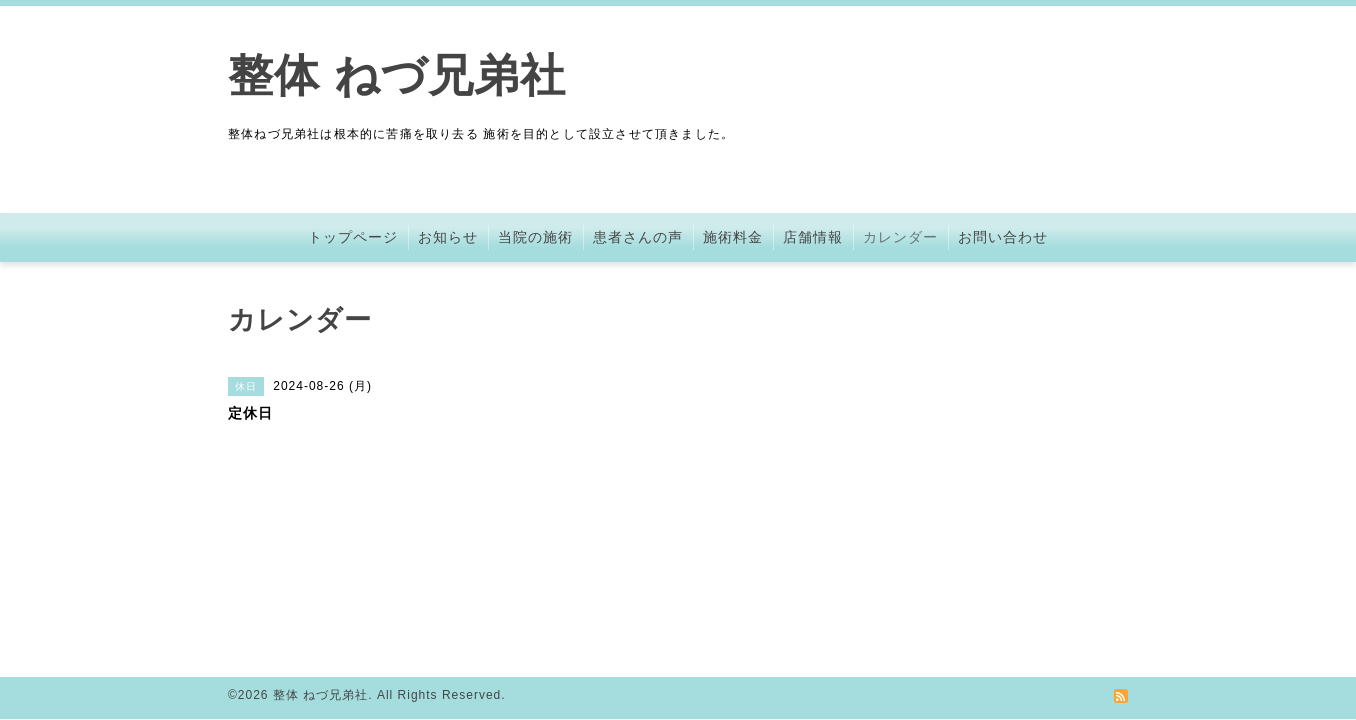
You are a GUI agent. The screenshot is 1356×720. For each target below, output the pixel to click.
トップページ (353, 237)
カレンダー (900, 237)
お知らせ (448, 237)
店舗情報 (813, 237)
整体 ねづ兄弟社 (397, 75)
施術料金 (733, 237)
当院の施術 (535, 237)
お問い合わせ (1003, 237)
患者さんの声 (638, 237)
